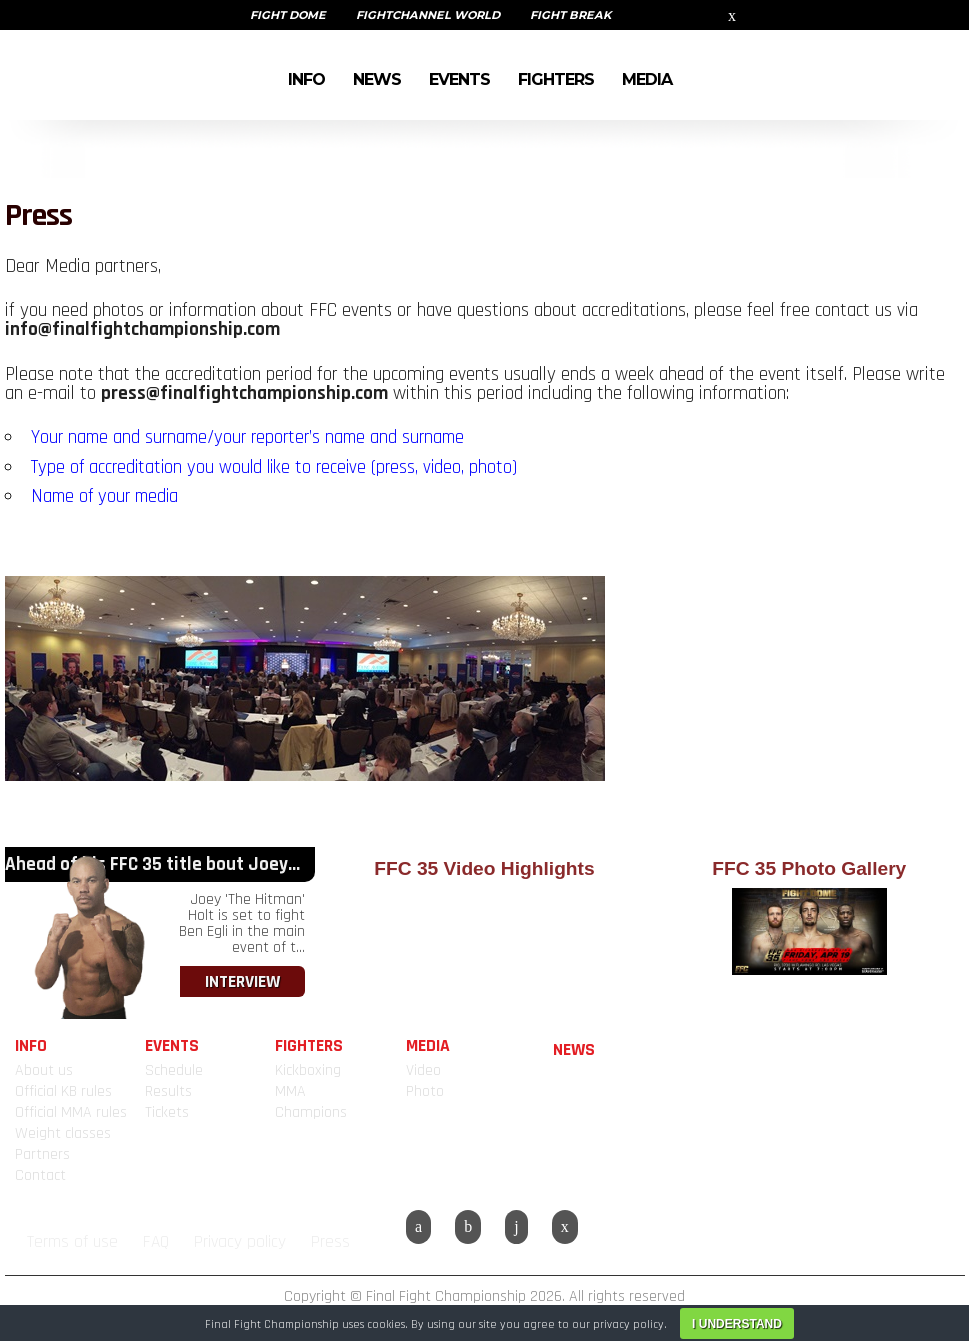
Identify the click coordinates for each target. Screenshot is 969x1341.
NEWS (377, 78)
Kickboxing (308, 1070)
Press (330, 1242)
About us (44, 1070)
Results (168, 1091)
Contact (40, 1175)
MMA (290, 1091)
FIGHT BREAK (570, 15)
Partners (42, 1154)
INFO (306, 78)
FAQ (156, 1242)
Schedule (174, 1070)
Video (423, 1070)
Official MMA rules (71, 1112)
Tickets (167, 1112)
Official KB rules (63, 1091)
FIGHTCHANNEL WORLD (428, 15)
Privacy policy (240, 1242)
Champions (311, 1112)
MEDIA (647, 78)
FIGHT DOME (288, 15)
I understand (737, 1324)
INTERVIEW (242, 982)
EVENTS (459, 78)
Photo (425, 1091)
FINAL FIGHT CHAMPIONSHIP (80, 75)
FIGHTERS (556, 78)
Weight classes (63, 1133)
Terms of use (72, 1242)
